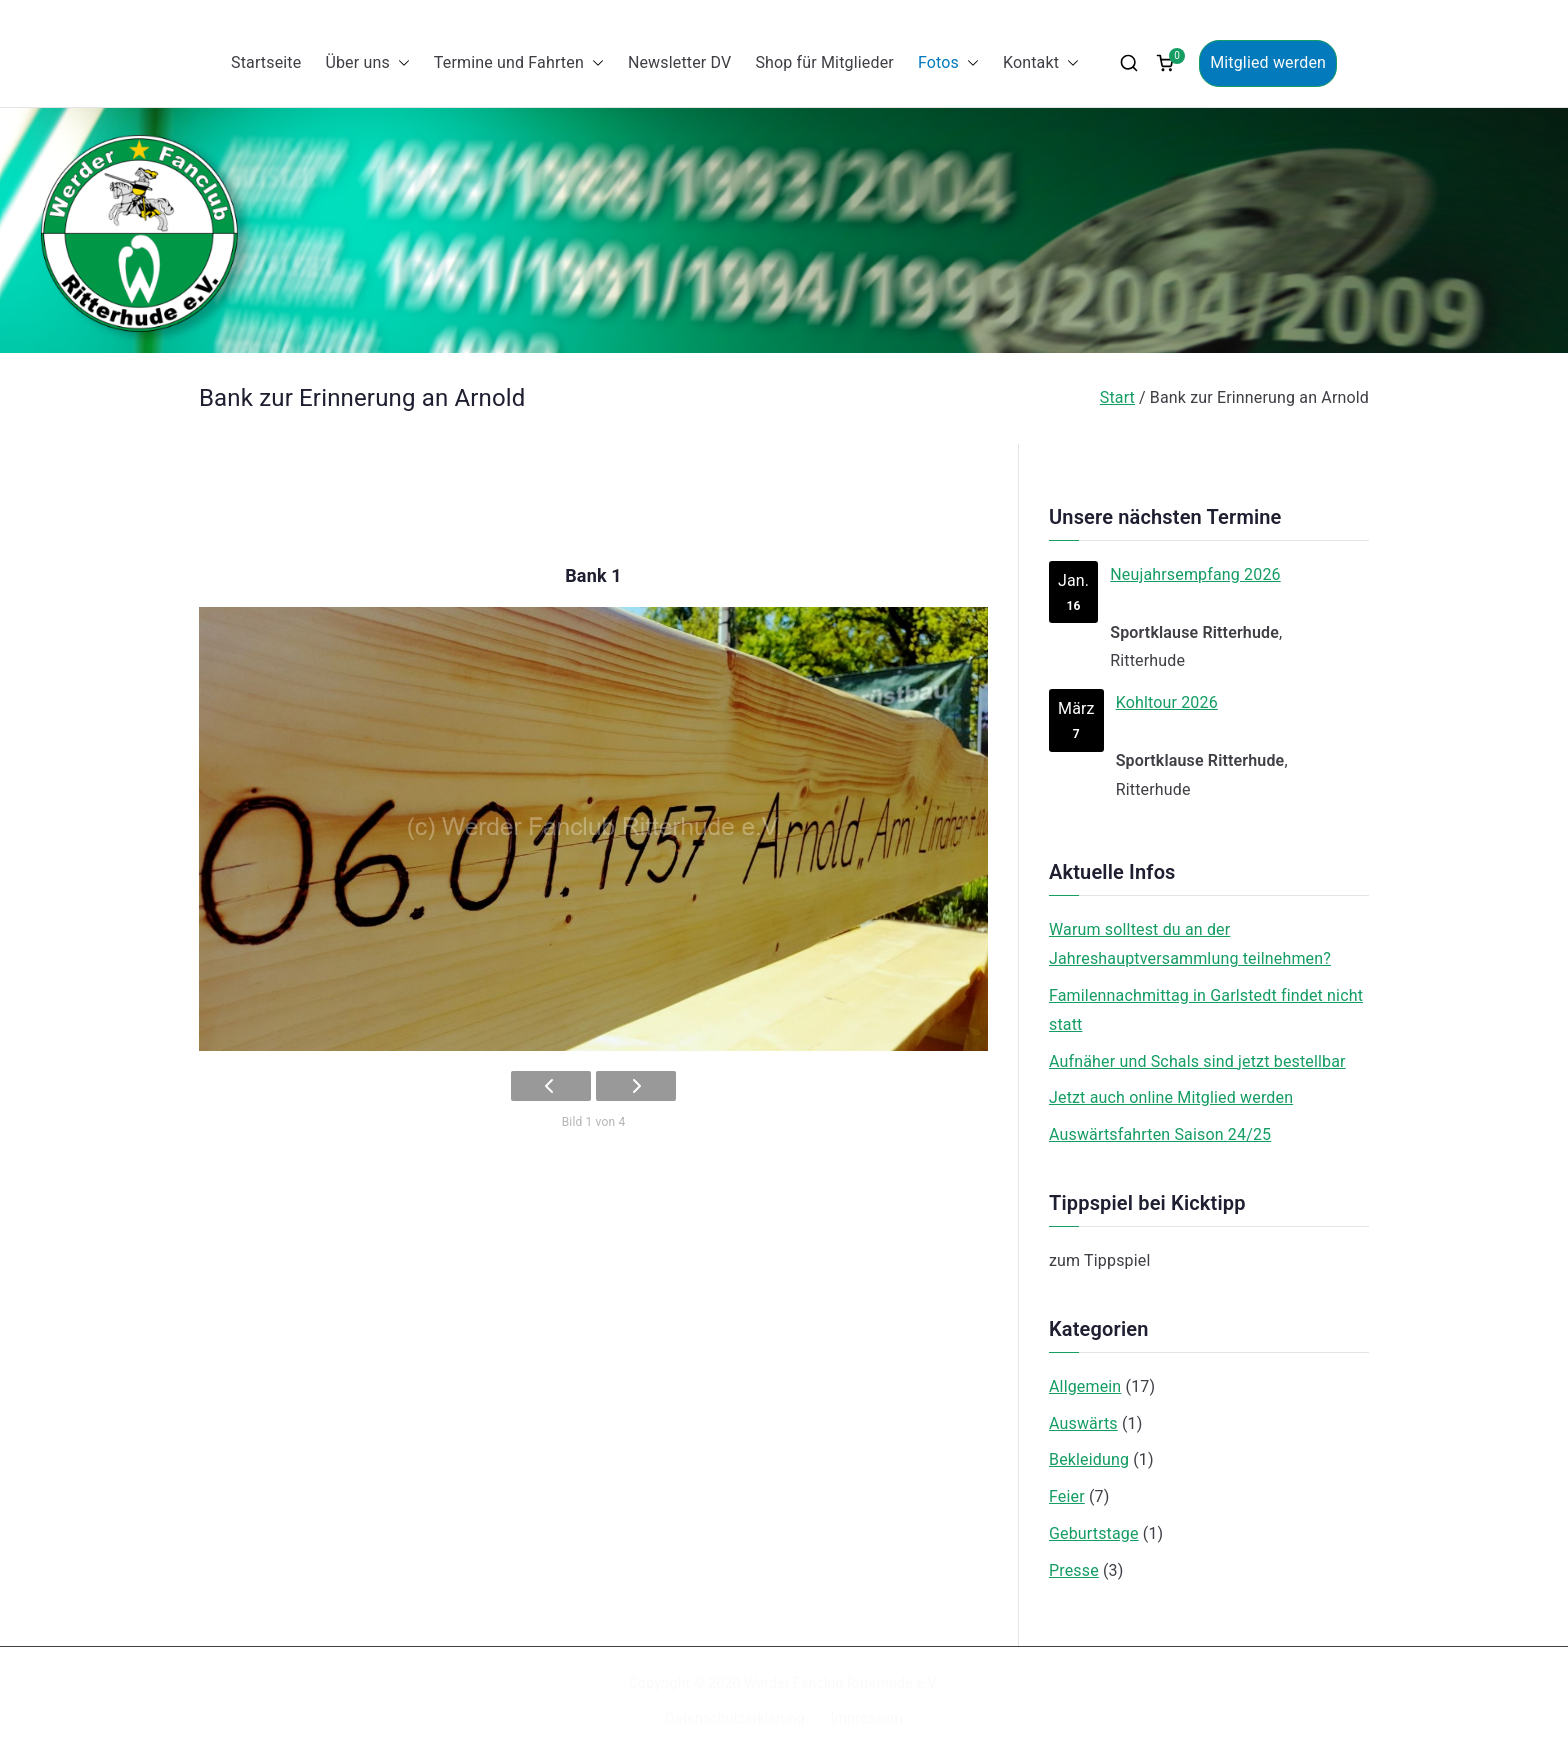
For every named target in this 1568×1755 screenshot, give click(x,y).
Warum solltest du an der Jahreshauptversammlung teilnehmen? (1190, 944)
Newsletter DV (680, 62)
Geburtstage (1094, 1533)
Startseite (266, 62)
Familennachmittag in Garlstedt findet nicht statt (1206, 1010)
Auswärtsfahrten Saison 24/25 (1160, 1134)
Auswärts (1083, 1423)
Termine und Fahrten (519, 63)
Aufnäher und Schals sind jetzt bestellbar (1197, 1061)
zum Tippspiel (1099, 1260)
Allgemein (1085, 1386)
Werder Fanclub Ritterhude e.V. (841, 1683)
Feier (1067, 1496)
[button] (400, 63)
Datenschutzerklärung (734, 1718)
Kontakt (1041, 63)
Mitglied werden (1268, 62)
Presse (1074, 1570)
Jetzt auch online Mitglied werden (1171, 1097)
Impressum (867, 1718)
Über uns (367, 63)
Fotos (948, 63)
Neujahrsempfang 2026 (1195, 574)
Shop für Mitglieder (824, 62)
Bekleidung (1089, 1459)
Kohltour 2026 (1167, 702)
